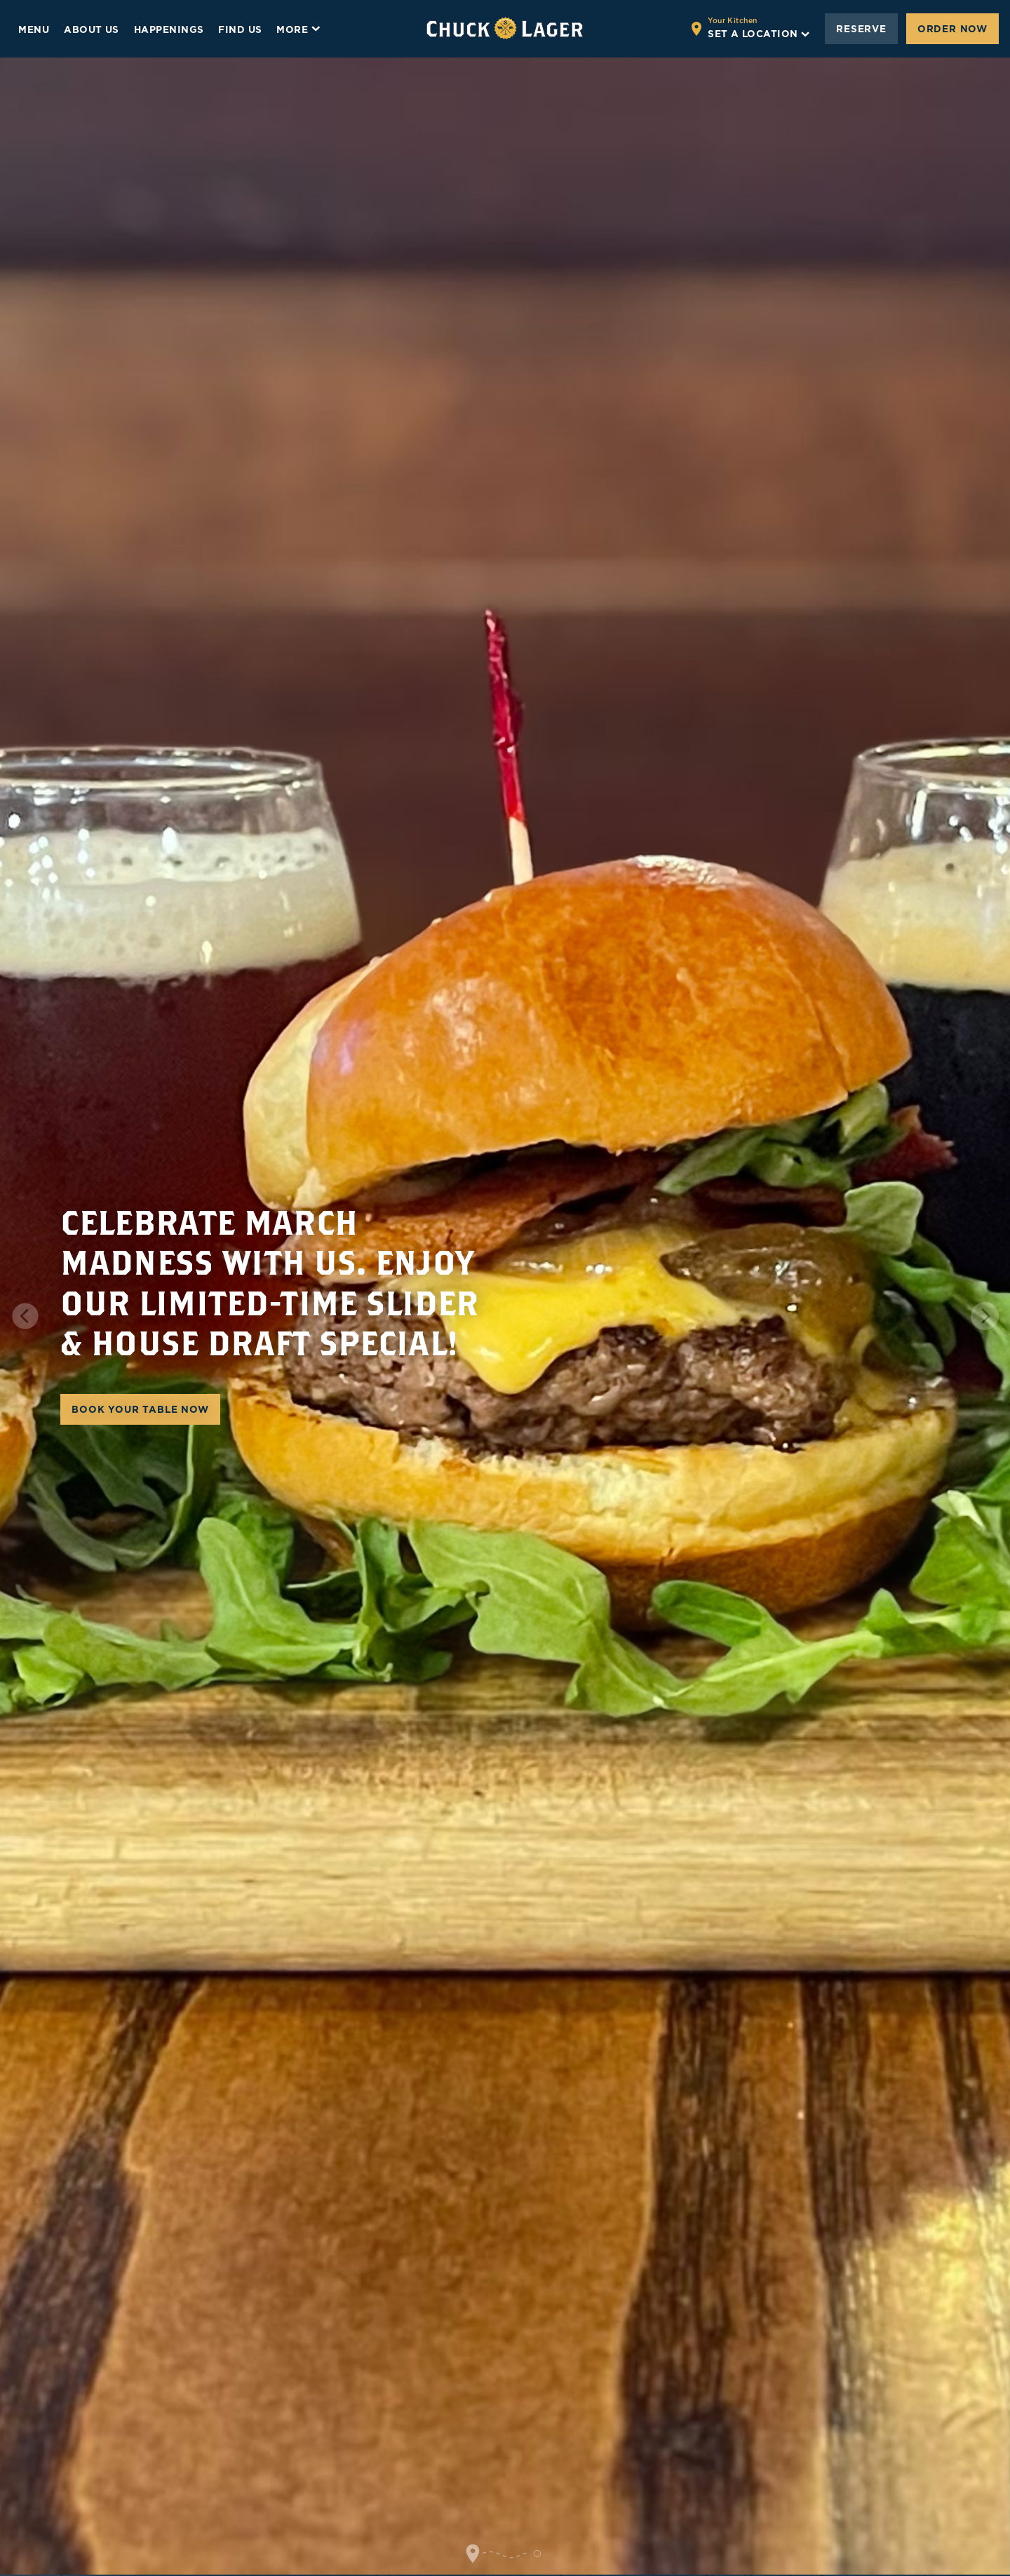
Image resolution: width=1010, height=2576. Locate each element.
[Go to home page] (505, 28)
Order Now (952, 28)
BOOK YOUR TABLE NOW (140, 1409)
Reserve (861, 28)
